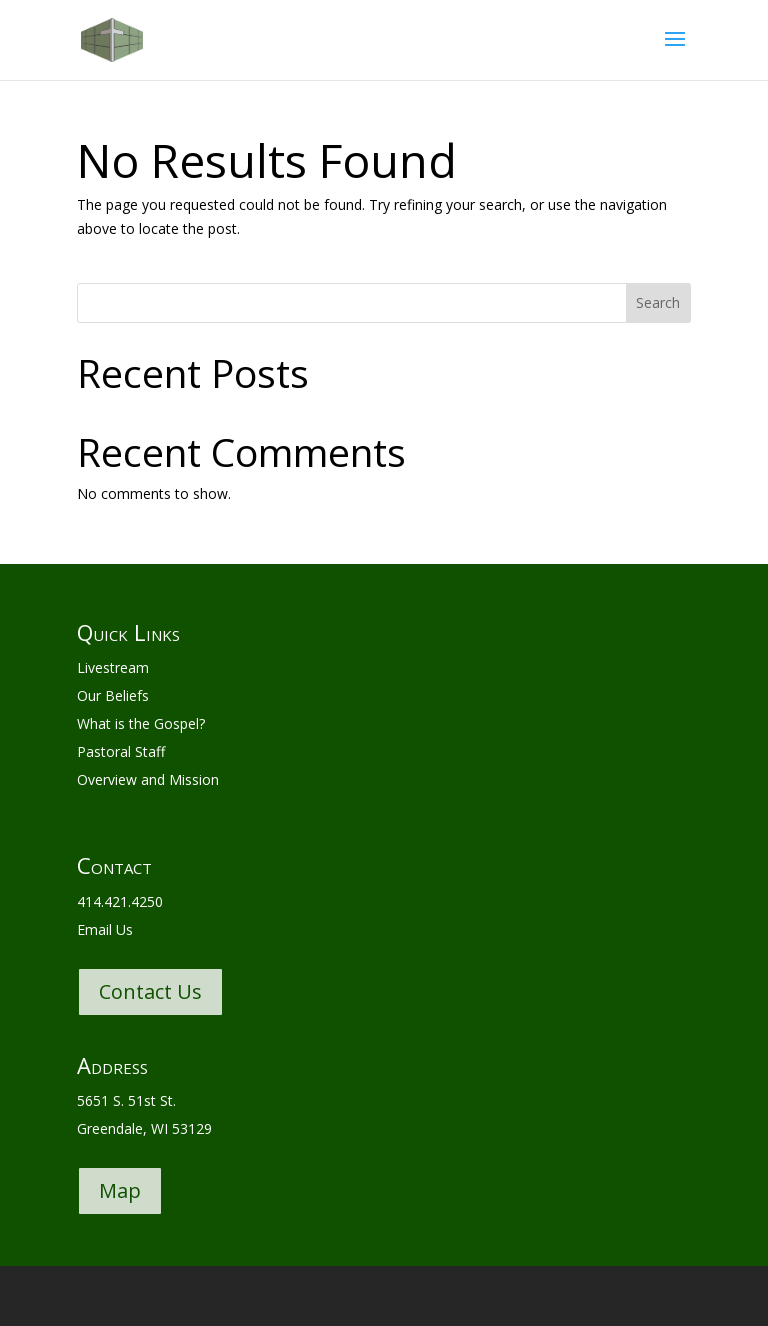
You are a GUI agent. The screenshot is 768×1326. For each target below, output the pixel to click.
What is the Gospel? (141, 723)
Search (658, 302)
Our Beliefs (113, 695)
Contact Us (150, 991)
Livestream (113, 667)
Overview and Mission (148, 779)
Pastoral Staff (121, 751)
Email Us (105, 929)
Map (120, 1190)
